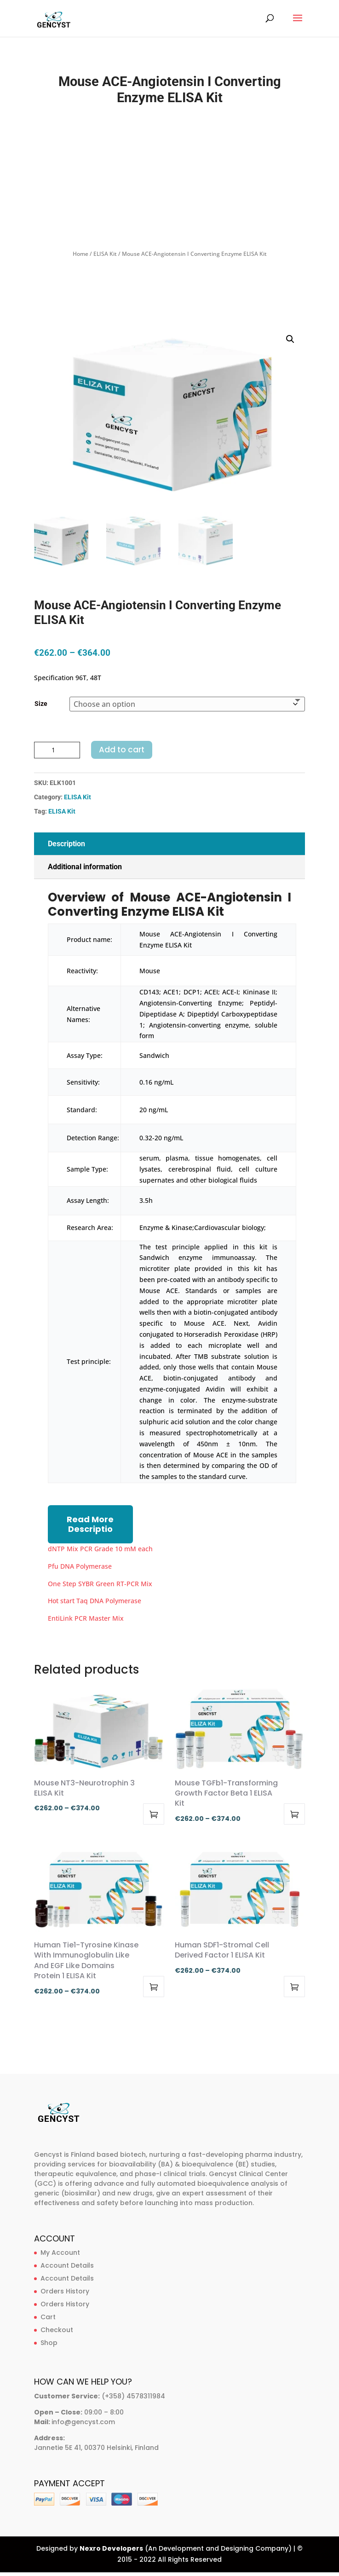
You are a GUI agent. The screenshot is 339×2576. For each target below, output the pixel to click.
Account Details (67, 2265)
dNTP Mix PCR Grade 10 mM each (100, 1548)
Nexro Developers (111, 2548)
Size (40, 703)
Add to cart (121, 749)
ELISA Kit (105, 254)
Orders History (64, 2291)
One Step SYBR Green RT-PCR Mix (100, 1583)
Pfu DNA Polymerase (80, 1566)
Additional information (85, 866)
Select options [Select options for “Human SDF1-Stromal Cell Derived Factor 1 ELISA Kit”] (294, 1986)
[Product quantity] (57, 750)
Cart (48, 2317)
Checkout (56, 2329)
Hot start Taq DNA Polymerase (94, 1600)
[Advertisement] (169, 179)
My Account (60, 2252)
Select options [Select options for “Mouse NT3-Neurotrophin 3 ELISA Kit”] (153, 1814)
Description (66, 843)
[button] (290, 339)
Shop (48, 2342)
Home (80, 254)
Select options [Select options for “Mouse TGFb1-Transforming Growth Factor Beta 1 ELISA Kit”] (294, 1814)
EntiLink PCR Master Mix (86, 1618)
